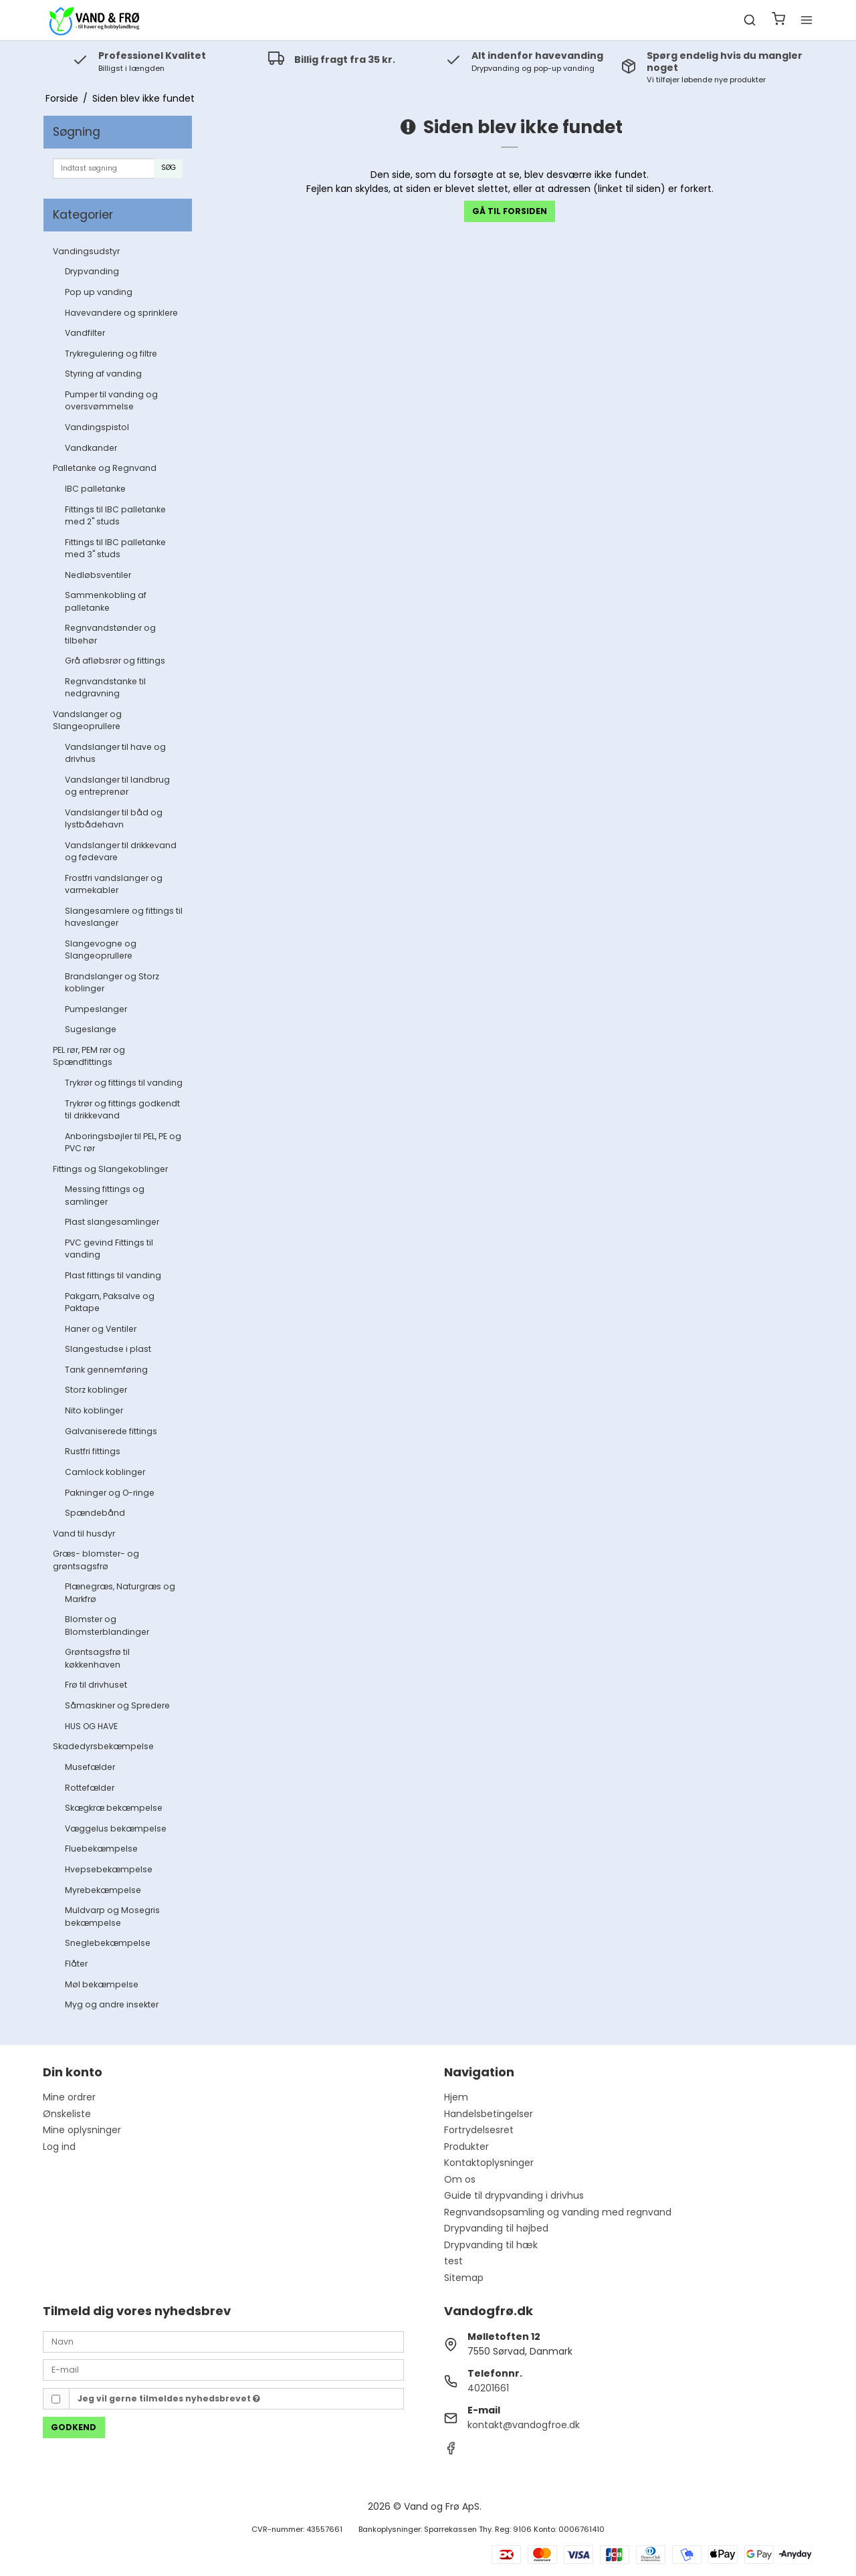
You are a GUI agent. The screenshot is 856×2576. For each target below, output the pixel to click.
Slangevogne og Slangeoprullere (100, 949)
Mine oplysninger (82, 2130)
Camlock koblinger (105, 1472)
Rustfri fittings (92, 1451)
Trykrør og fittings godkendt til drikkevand (122, 1109)
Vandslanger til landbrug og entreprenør (117, 785)
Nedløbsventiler (98, 575)
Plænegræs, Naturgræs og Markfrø (120, 1592)
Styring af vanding (103, 373)
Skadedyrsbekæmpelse (103, 1746)
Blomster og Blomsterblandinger (107, 1625)
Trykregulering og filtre (111, 353)
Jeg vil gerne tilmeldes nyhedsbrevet (169, 2398)
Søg (168, 168)
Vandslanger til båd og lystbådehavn (114, 818)
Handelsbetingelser (488, 2113)
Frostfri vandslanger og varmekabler (114, 884)
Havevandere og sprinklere (121, 312)
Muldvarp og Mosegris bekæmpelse (112, 1916)
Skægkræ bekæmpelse (114, 1807)
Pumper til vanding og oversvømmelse (111, 400)
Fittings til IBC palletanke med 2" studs (115, 515)
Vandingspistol (97, 427)
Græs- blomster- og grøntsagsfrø (96, 1559)
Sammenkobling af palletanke (105, 601)
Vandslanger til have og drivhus (115, 753)
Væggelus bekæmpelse (116, 1828)
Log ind (59, 2146)
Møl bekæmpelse (101, 1984)
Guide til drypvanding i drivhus (514, 2195)
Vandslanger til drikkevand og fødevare (121, 851)
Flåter (76, 1963)
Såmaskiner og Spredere (117, 1705)
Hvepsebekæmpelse (108, 1869)
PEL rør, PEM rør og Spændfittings (89, 1056)
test (453, 2261)
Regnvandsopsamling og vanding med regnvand (557, 2212)
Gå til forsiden (509, 211)
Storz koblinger (96, 1389)
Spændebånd (95, 1512)
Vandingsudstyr (86, 251)
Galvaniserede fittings (111, 1431)
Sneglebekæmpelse (107, 1943)
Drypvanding (92, 271)
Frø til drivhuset (96, 1684)
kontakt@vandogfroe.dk (523, 2425)
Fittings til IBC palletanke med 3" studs (115, 548)
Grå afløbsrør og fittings (115, 660)
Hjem (456, 2097)
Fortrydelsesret (479, 2130)
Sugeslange (90, 1029)
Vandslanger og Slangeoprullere (87, 720)
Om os (459, 2179)
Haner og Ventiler (100, 1328)
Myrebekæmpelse (103, 1890)
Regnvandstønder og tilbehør (110, 634)
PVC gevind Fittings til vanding (109, 1248)
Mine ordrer (69, 2097)
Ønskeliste (67, 2113)
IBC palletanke (95, 488)
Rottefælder (89, 1787)
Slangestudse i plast (108, 1349)
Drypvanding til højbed (496, 2228)
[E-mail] (223, 2369)
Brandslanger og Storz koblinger (112, 982)
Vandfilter (85, 332)
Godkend (73, 2427)
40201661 (488, 2388)
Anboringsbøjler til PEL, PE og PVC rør (123, 1142)
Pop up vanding (98, 292)
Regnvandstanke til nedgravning (105, 687)
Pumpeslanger (96, 1009)
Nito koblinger (94, 1410)
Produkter (466, 2146)
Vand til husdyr (84, 1533)
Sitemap (464, 2277)
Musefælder (90, 1767)
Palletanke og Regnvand (104, 468)
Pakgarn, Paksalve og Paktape (109, 1302)
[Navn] (223, 2341)
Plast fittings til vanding (113, 1275)
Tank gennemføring (106, 1369)
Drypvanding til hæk (491, 2245)
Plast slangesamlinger (112, 1221)
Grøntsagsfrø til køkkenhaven (97, 1658)
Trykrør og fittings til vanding (124, 1082)
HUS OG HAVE (91, 1726)
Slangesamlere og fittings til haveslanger (124, 916)
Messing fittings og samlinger (104, 1195)
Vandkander (91, 448)
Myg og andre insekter (111, 2004)
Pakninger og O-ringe (109, 1492)
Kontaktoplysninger (489, 2162)
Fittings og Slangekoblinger (110, 1169)
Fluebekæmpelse (101, 1848)
